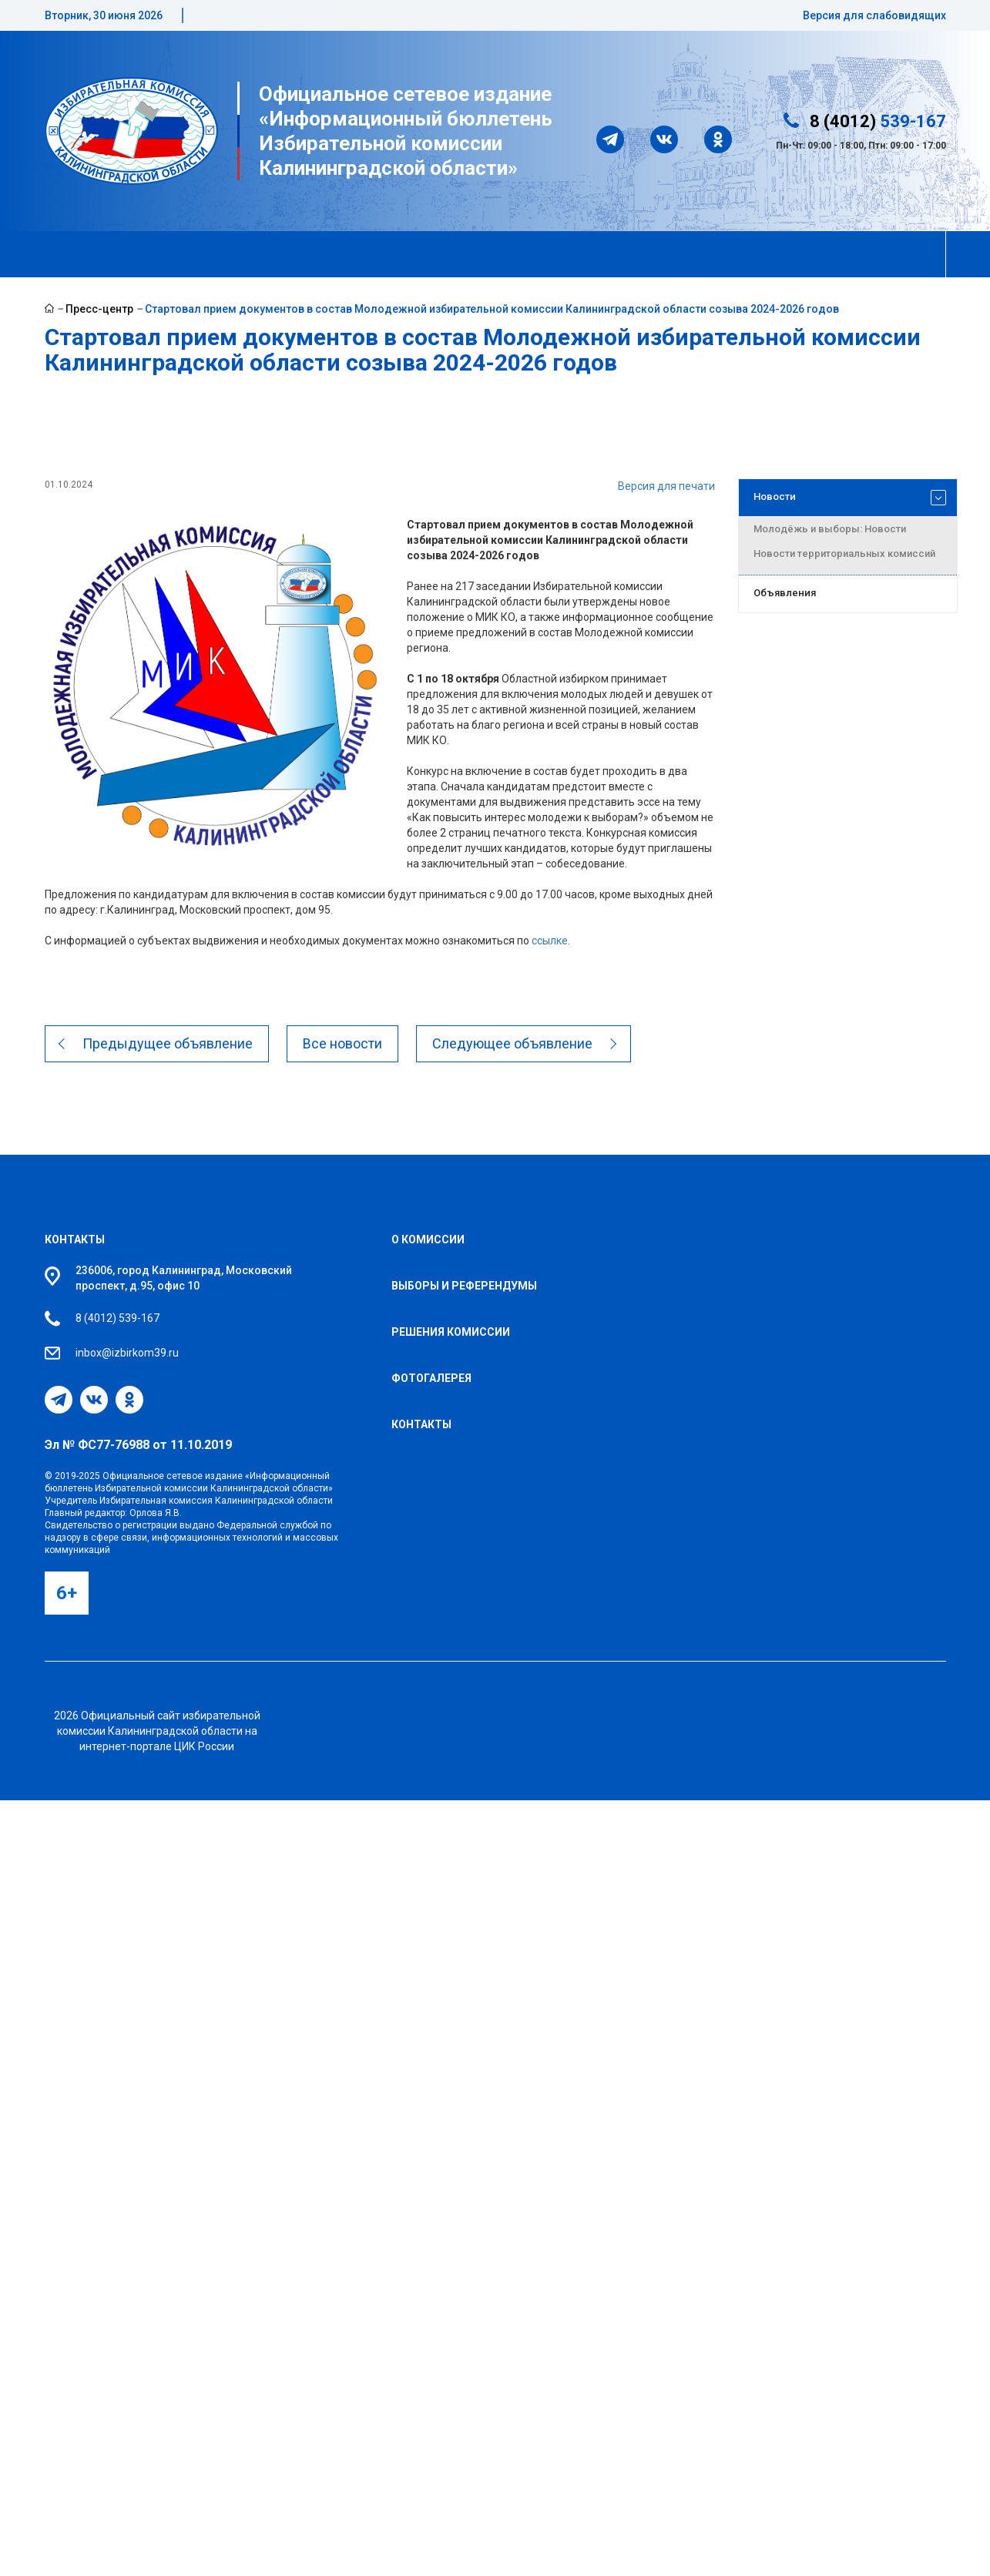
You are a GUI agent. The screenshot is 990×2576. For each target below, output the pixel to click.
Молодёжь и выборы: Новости (829, 529)
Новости (849, 497)
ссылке (550, 940)
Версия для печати (666, 486)
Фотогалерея (431, 1378)
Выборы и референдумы (464, 1286)
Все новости (343, 1043)
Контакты (75, 1239)
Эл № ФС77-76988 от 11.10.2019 (138, 1444)
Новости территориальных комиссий (844, 553)
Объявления (784, 593)
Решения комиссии (450, 1332)
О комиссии (428, 1239)
